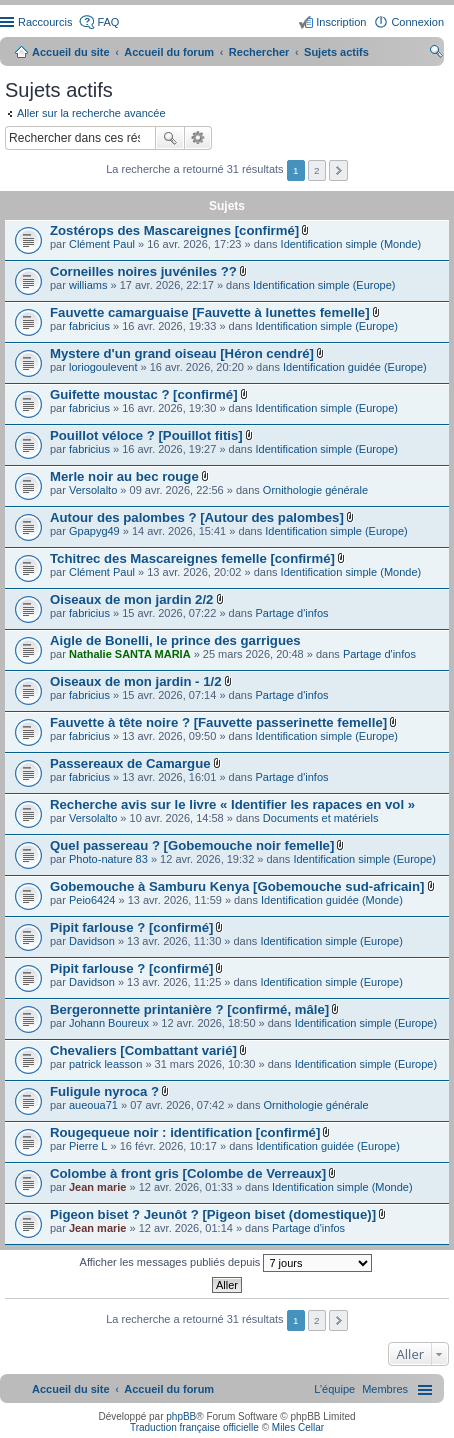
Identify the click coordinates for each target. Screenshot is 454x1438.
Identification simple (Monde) (351, 244)
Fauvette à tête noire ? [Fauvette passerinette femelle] (218, 722)
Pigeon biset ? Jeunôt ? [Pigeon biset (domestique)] (213, 1214)
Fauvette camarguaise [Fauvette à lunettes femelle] (210, 312)
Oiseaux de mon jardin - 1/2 (136, 681)
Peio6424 (92, 900)
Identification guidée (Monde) (332, 900)
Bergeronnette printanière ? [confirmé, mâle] (189, 1009)
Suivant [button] (338, 170)
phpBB (181, 1416)
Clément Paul (102, 244)
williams (88, 285)
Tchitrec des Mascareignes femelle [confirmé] (192, 558)
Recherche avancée (198, 138)
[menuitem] (385, 1389)
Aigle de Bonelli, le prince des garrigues (175, 640)
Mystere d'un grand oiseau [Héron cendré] (182, 353)
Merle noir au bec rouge (124, 476)
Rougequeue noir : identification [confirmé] (185, 1132)
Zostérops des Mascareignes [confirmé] (174, 230)
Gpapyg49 (94, 531)
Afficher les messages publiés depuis (226, 1263)
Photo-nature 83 (108, 859)
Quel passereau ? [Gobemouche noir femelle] (192, 845)
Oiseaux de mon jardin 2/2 (131, 599)
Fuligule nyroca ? (104, 1091)
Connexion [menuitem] (417, 22)
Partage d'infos (292, 613)
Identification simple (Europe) (324, 285)
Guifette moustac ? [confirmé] (144, 394)
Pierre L (88, 1146)
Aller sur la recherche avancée (91, 113)
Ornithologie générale (315, 490)
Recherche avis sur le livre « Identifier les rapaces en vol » (232, 804)
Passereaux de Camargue (130, 763)
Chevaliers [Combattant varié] (143, 1050)
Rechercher (170, 138)
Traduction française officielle (194, 1427)
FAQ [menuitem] (108, 22)
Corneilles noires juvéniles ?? (143, 271)
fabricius (89, 326)
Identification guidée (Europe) (355, 367)
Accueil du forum (169, 52)
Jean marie (97, 1187)
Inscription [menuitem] (341, 22)
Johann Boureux (109, 1023)
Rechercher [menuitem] (436, 54)
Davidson (92, 941)
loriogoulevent (103, 367)
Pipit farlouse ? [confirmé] (131, 927)
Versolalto (93, 490)
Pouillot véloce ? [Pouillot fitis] (146, 435)
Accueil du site (71, 52)
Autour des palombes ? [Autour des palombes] (197, 517)
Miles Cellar (298, 1427)
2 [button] (317, 170)
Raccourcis (45, 22)
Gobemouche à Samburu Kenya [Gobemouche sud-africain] (237, 886)
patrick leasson (105, 1064)
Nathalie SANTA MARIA (130, 654)
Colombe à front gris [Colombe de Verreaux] (188, 1173)
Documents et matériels (321, 818)
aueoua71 (93, 1105)
